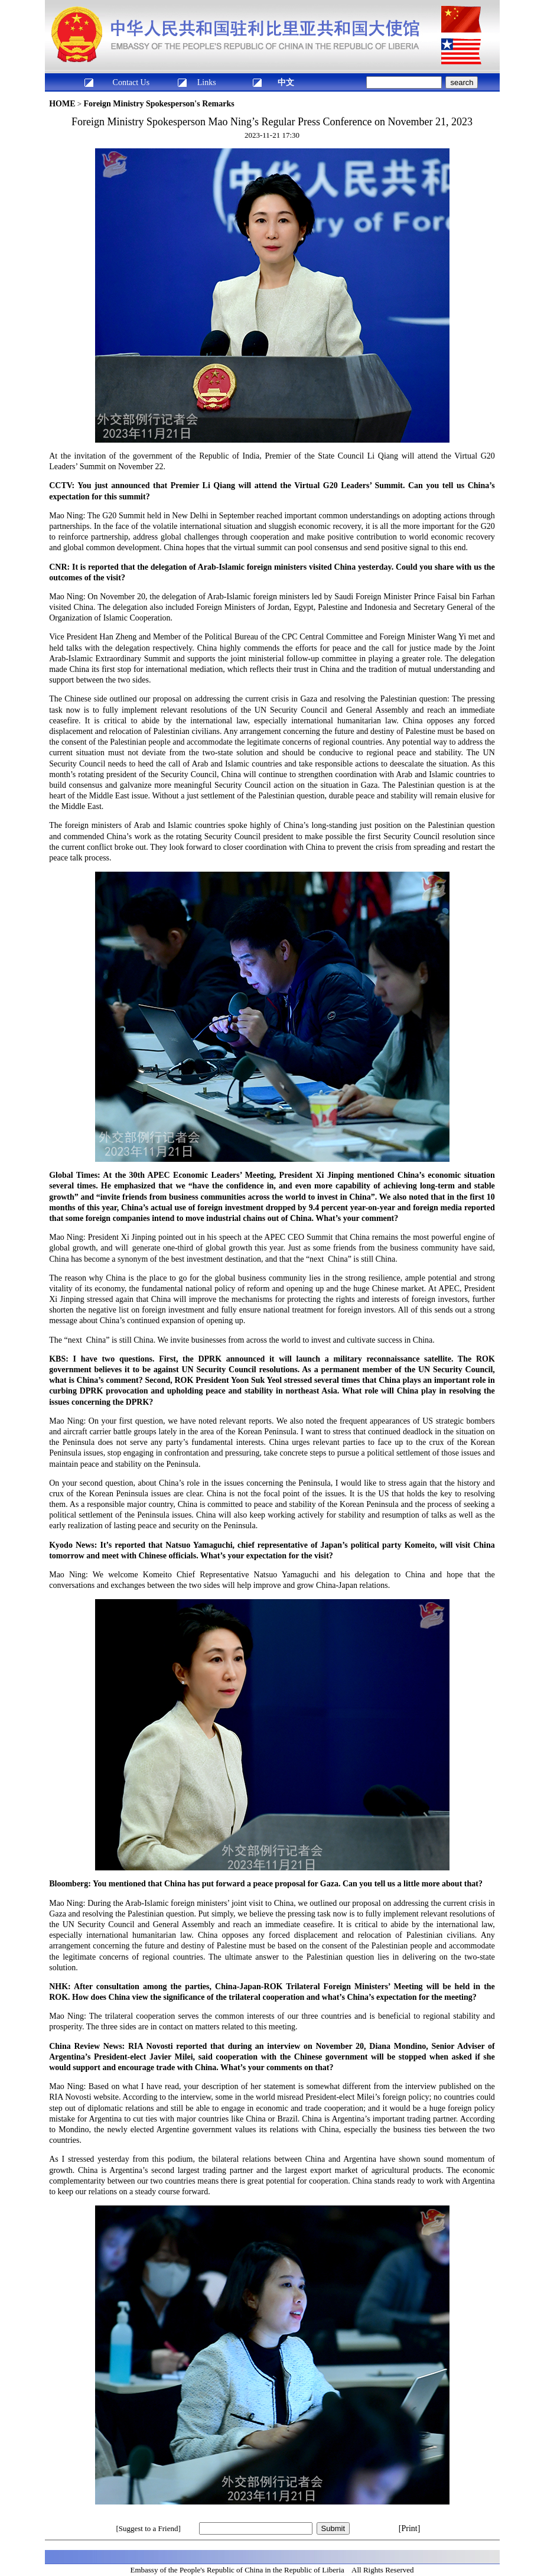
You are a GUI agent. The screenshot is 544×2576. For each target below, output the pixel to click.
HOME (62, 103)
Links (206, 82)
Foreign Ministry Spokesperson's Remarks (158, 103)
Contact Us (131, 82)
